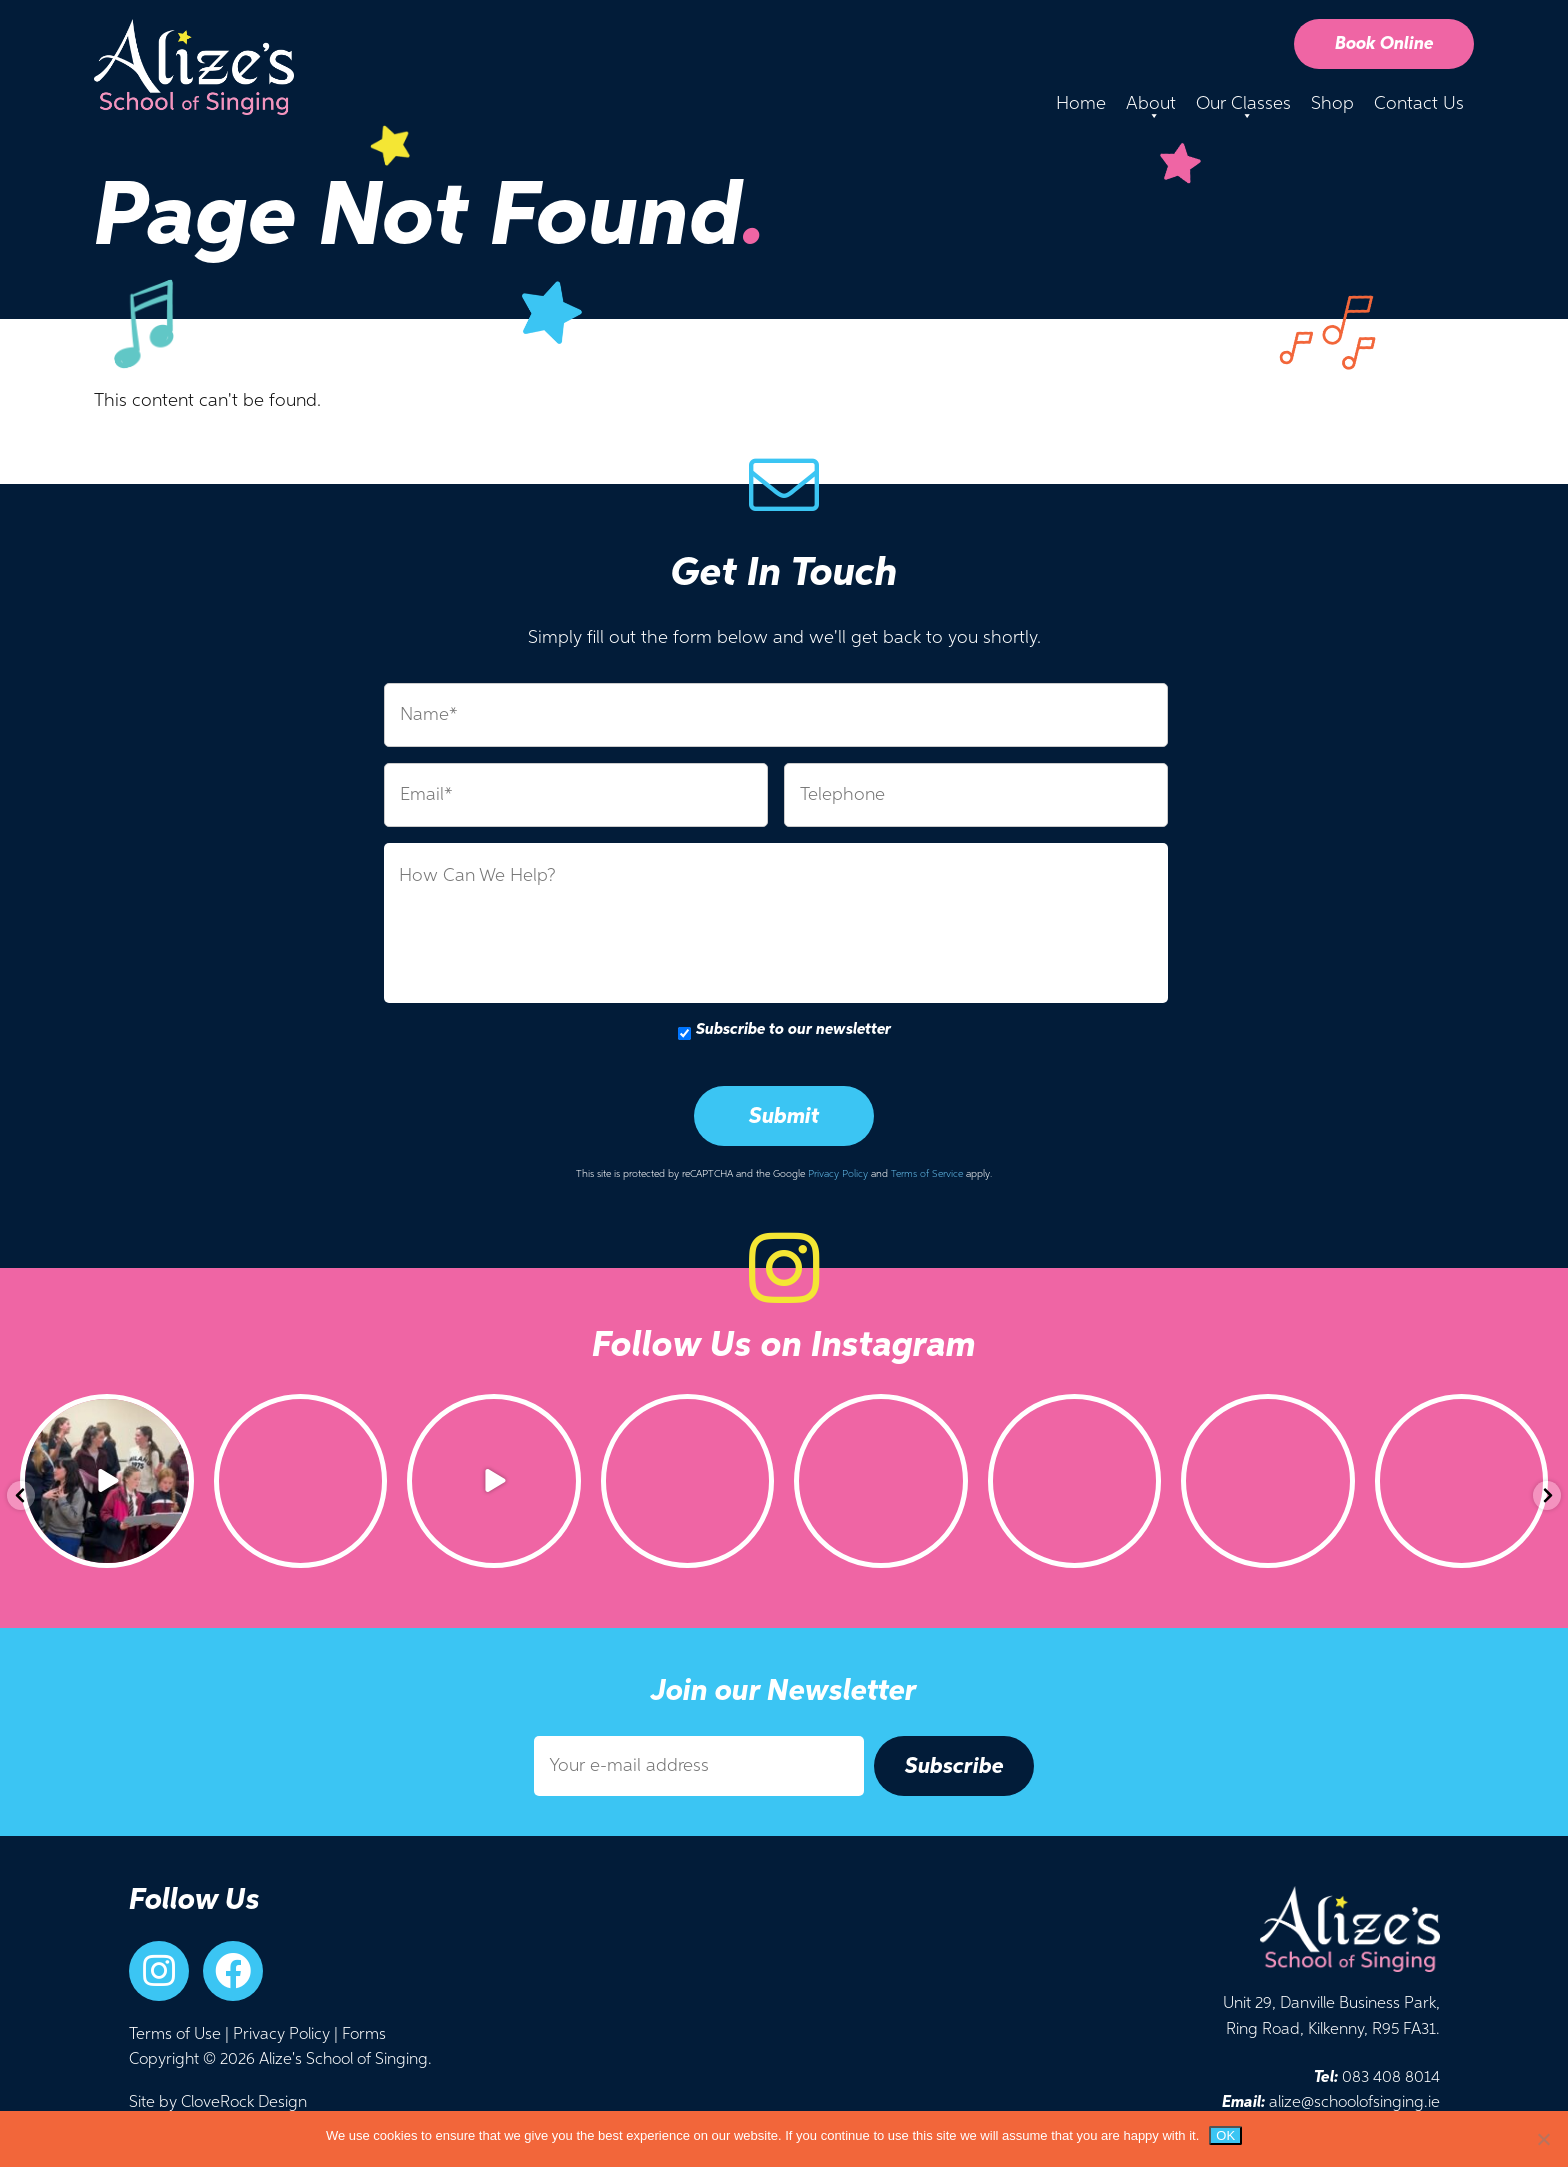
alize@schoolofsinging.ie (1331, 2103)
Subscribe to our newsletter (793, 1030)
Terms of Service (927, 1174)
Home (1081, 104)
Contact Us (1419, 104)
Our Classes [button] (1243, 109)
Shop (1332, 104)
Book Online (1384, 44)
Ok (1225, 2135)
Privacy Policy (838, 1174)
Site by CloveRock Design (218, 2103)
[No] (1543, 2139)
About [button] (1151, 109)
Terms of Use (175, 2035)
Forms (364, 2035)
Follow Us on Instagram (784, 1346)
